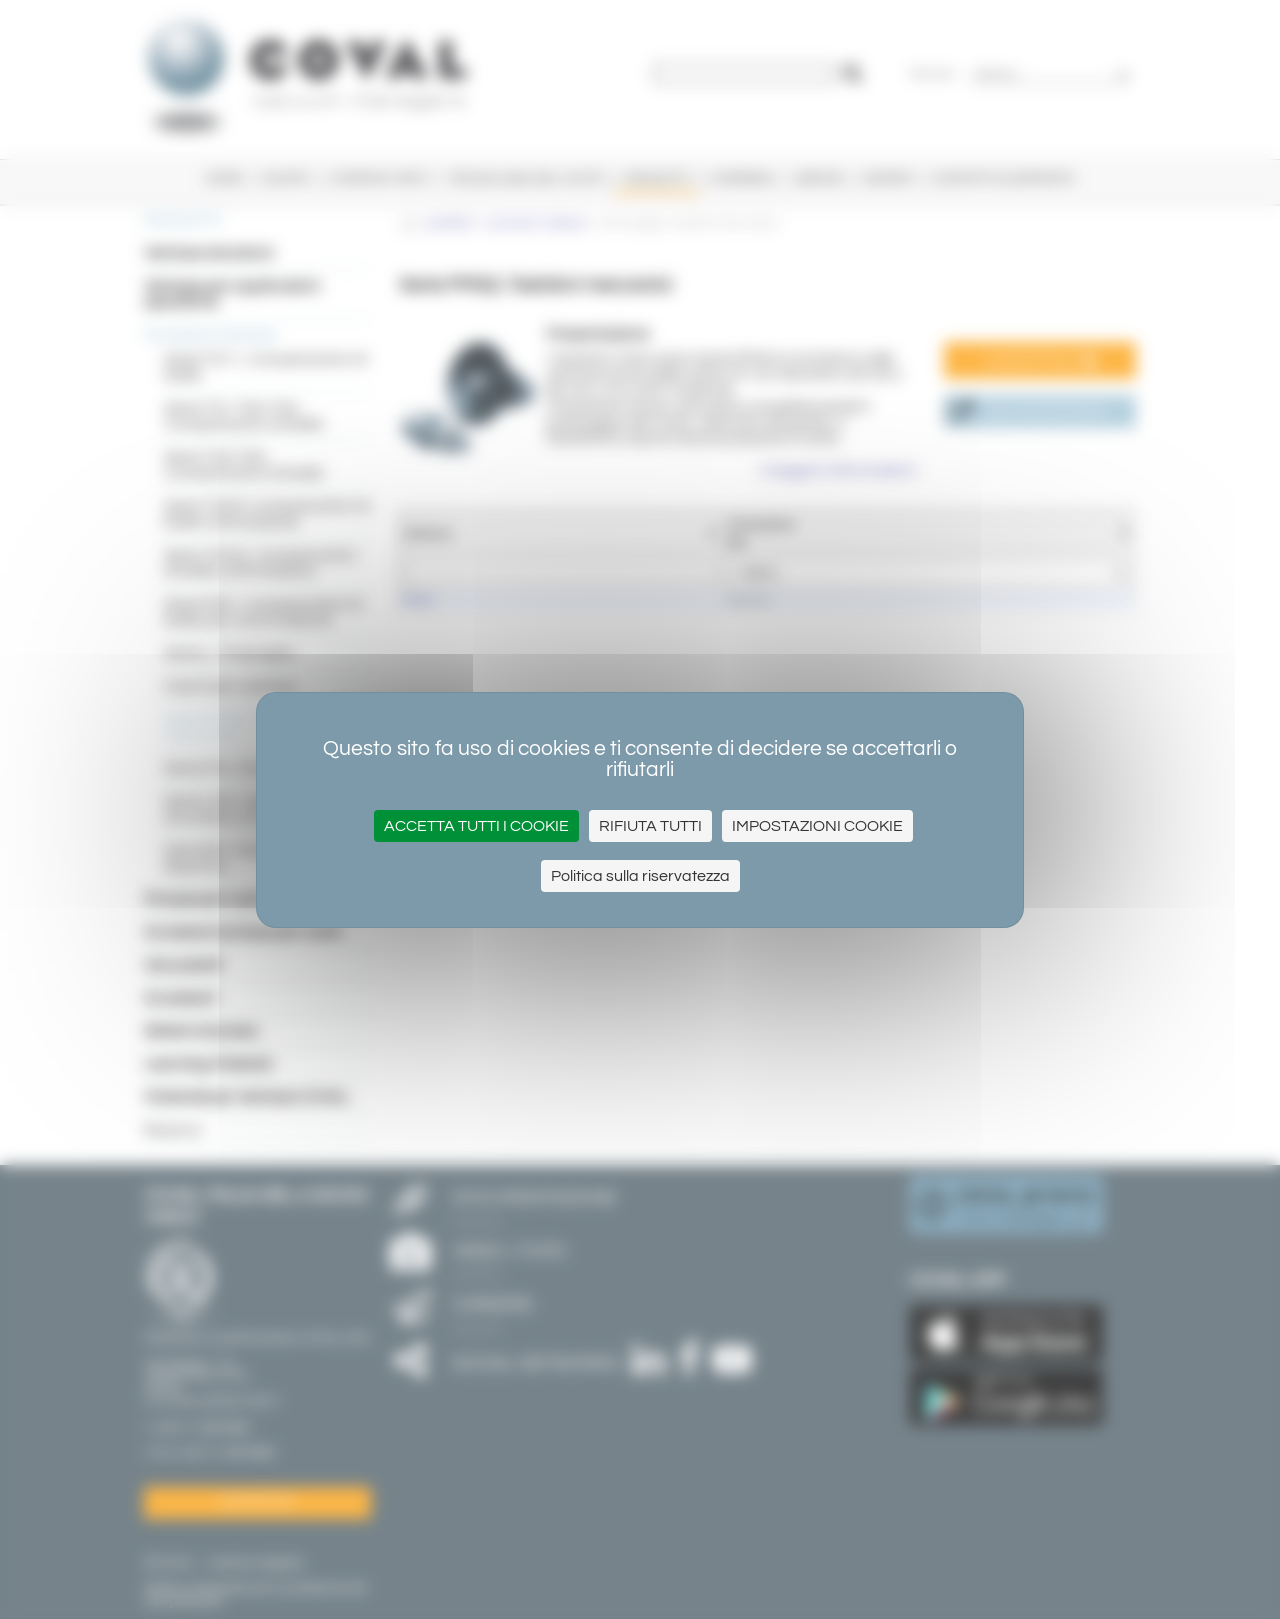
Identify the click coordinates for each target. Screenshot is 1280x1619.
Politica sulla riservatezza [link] (640, 876)
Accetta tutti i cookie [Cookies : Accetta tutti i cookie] (476, 826)
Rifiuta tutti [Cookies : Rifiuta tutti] (650, 826)
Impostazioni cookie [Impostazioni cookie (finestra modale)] (817, 826)
